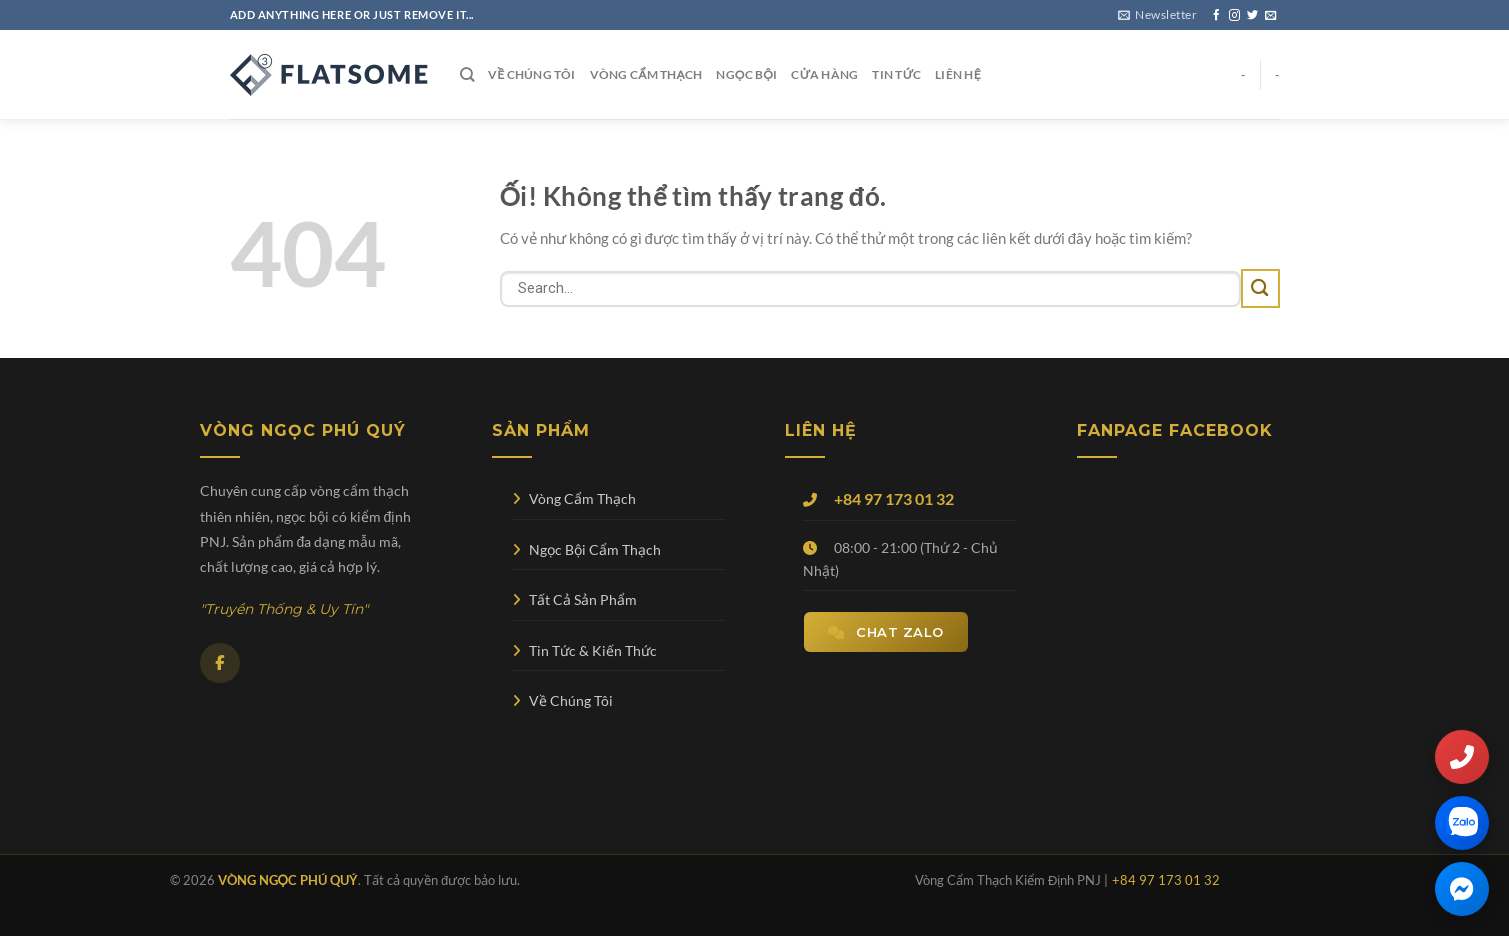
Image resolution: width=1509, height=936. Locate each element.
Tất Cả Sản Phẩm (574, 599)
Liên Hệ (958, 74)
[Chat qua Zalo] (1462, 823)
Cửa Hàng (824, 74)
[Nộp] (1260, 288)
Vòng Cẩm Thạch (646, 74)
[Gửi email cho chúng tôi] (1270, 16)
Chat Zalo (886, 632)
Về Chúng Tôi (532, 74)
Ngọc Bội (746, 74)
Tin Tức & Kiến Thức (584, 650)
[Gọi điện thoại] (1462, 757)
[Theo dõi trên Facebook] (1216, 16)
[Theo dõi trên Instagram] (1234, 16)
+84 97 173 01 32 (894, 498)
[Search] (467, 74)
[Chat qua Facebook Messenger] (1462, 889)
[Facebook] (220, 663)
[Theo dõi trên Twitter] (1252, 16)
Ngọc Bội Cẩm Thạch (586, 549)
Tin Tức (896, 74)
